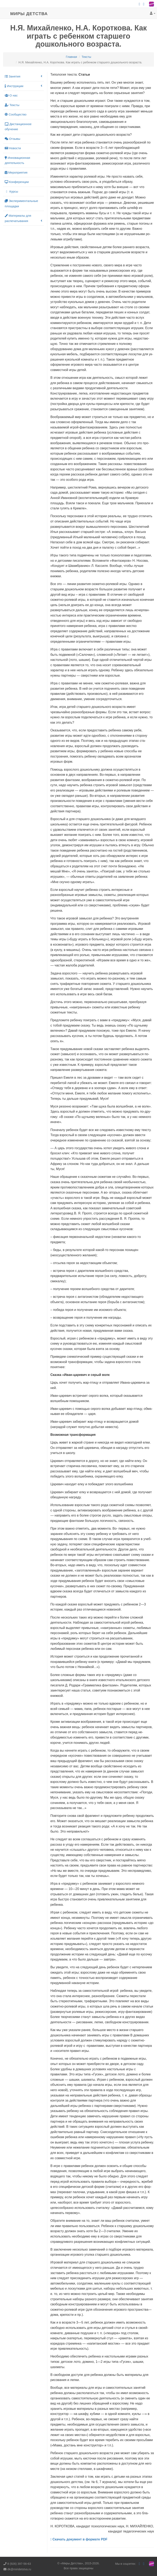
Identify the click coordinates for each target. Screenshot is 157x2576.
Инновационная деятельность (17, 160)
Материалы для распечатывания (23, 218)
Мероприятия (16, 172)
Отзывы (12, 138)
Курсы (11, 191)
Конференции (17, 182)
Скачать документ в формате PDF (78, 2539)
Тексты (12, 105)
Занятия (23, 76)
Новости (13, 148)
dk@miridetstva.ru (19, 2569)
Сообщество (15, 114)
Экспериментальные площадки (21, 203)
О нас (11, 95)
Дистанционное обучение (18, 126)
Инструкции (23, 85)
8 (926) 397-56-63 (19, 2563)
